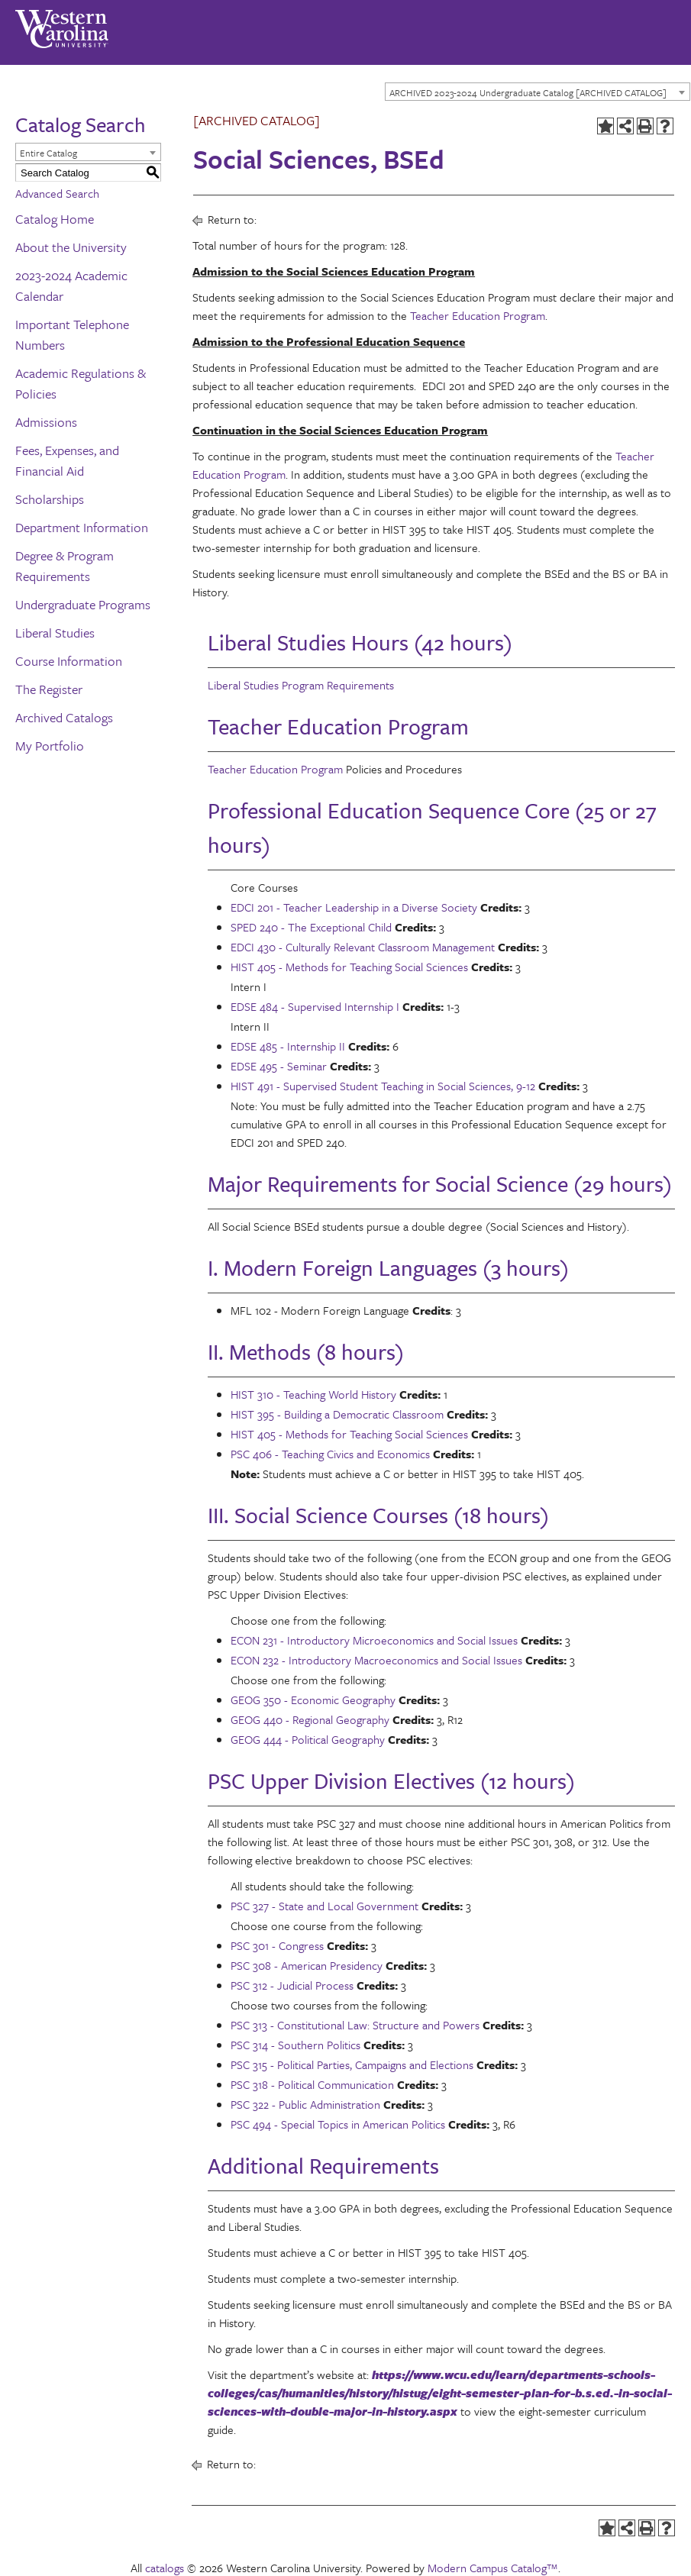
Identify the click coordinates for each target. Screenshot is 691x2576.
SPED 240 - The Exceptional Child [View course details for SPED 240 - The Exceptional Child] (311, 926)
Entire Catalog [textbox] (48, 153)
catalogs (164, 2567)
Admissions (46, 421)
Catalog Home (54, 218)
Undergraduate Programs (82, 604)
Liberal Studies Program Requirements (301, 684)
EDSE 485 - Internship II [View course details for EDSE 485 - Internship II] (288, 1046)
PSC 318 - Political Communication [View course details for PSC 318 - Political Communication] (312, 2084)
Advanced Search (57, 193)
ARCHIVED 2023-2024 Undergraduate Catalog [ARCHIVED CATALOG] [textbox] (528, 92)
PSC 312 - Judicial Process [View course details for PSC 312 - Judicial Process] (292, 1985)
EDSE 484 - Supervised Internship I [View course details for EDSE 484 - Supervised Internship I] (315, 1006)
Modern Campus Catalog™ (493, 2567)
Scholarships (49, 498)
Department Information (81, 527)
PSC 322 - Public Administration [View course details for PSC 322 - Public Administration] (305, 2104)
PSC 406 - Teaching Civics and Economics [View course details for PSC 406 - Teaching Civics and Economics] (330, 1453)
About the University (71, 247)
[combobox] (537, 91)
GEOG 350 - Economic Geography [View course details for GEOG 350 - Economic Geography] (313, 1699)
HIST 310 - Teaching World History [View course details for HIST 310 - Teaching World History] (313, 1394)
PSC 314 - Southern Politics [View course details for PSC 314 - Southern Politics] (295, 2044)
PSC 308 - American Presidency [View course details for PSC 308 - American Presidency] (307, 1965)
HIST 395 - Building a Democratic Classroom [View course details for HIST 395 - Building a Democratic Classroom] (337, 1414)
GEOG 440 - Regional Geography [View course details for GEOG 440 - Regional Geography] (310, 1719)
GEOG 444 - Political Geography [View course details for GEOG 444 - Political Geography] (308, 1739)
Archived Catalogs (64, 717)
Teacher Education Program (477, 315)
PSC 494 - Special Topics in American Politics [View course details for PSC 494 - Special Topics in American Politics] (338, 2124)
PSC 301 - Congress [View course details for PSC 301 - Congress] (277, 1945)
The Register (48, 689)
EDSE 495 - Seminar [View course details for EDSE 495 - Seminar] (279, 1065)
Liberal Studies (55, 632)
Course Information (68, 660)
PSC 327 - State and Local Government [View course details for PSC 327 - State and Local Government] (324, 1905)
